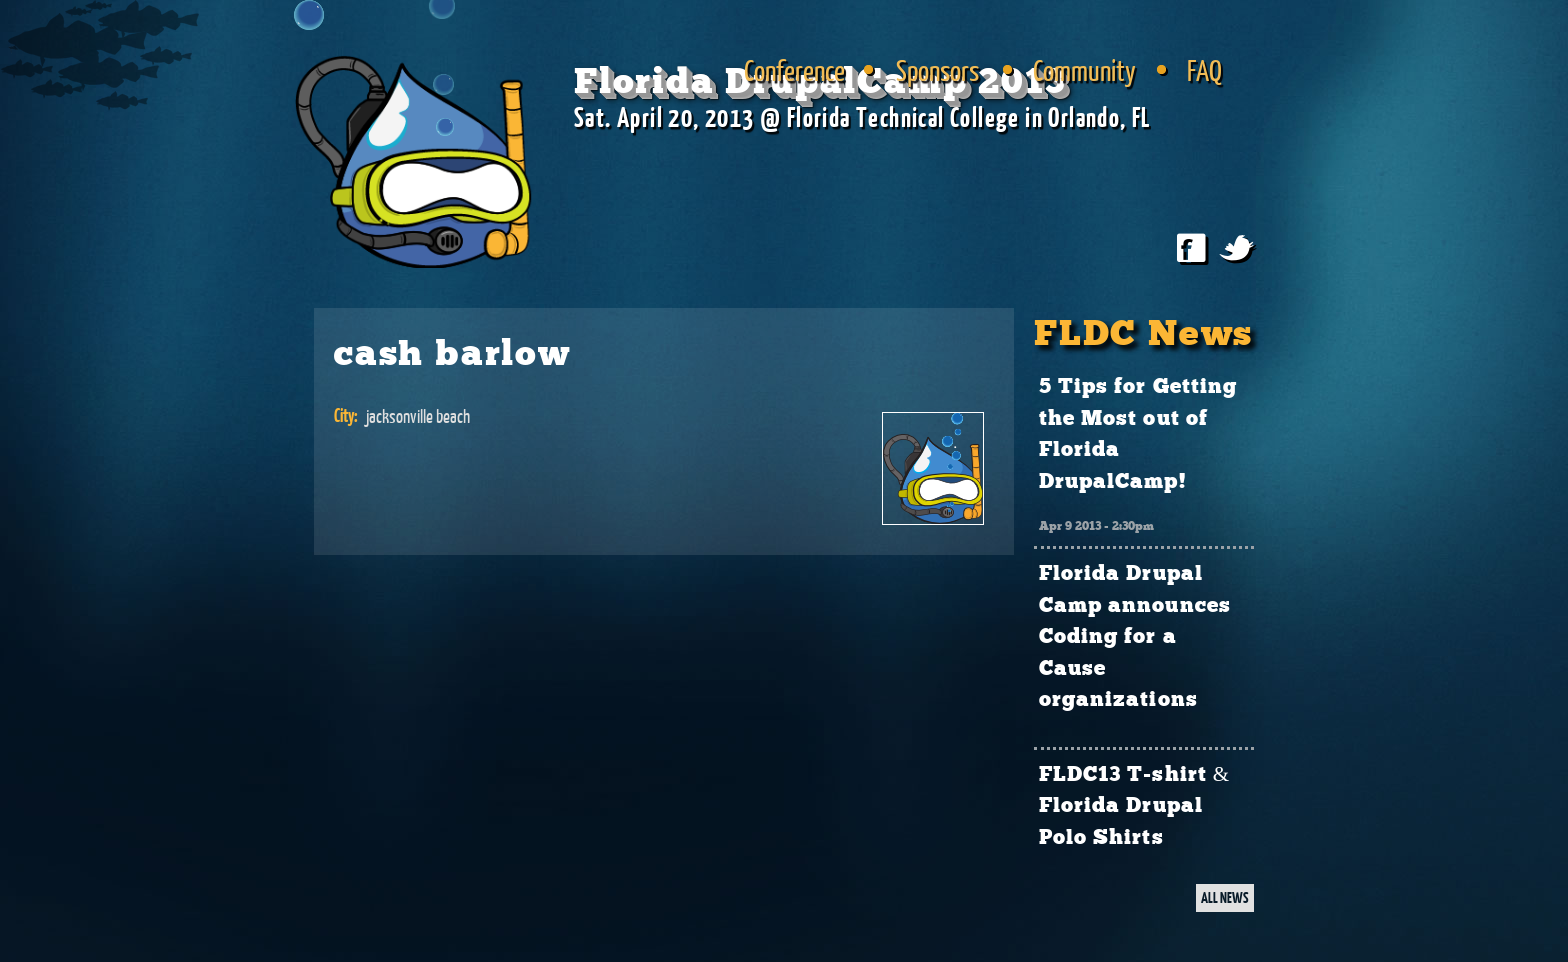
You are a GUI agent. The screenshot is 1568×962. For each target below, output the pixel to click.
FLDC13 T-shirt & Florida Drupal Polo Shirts (1134, 806)
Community (1084, 70)
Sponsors (937, 70)
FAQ (1204, 70)
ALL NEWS (1225, 897)
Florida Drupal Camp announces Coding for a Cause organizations (1135, 637)
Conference (794, 70)
